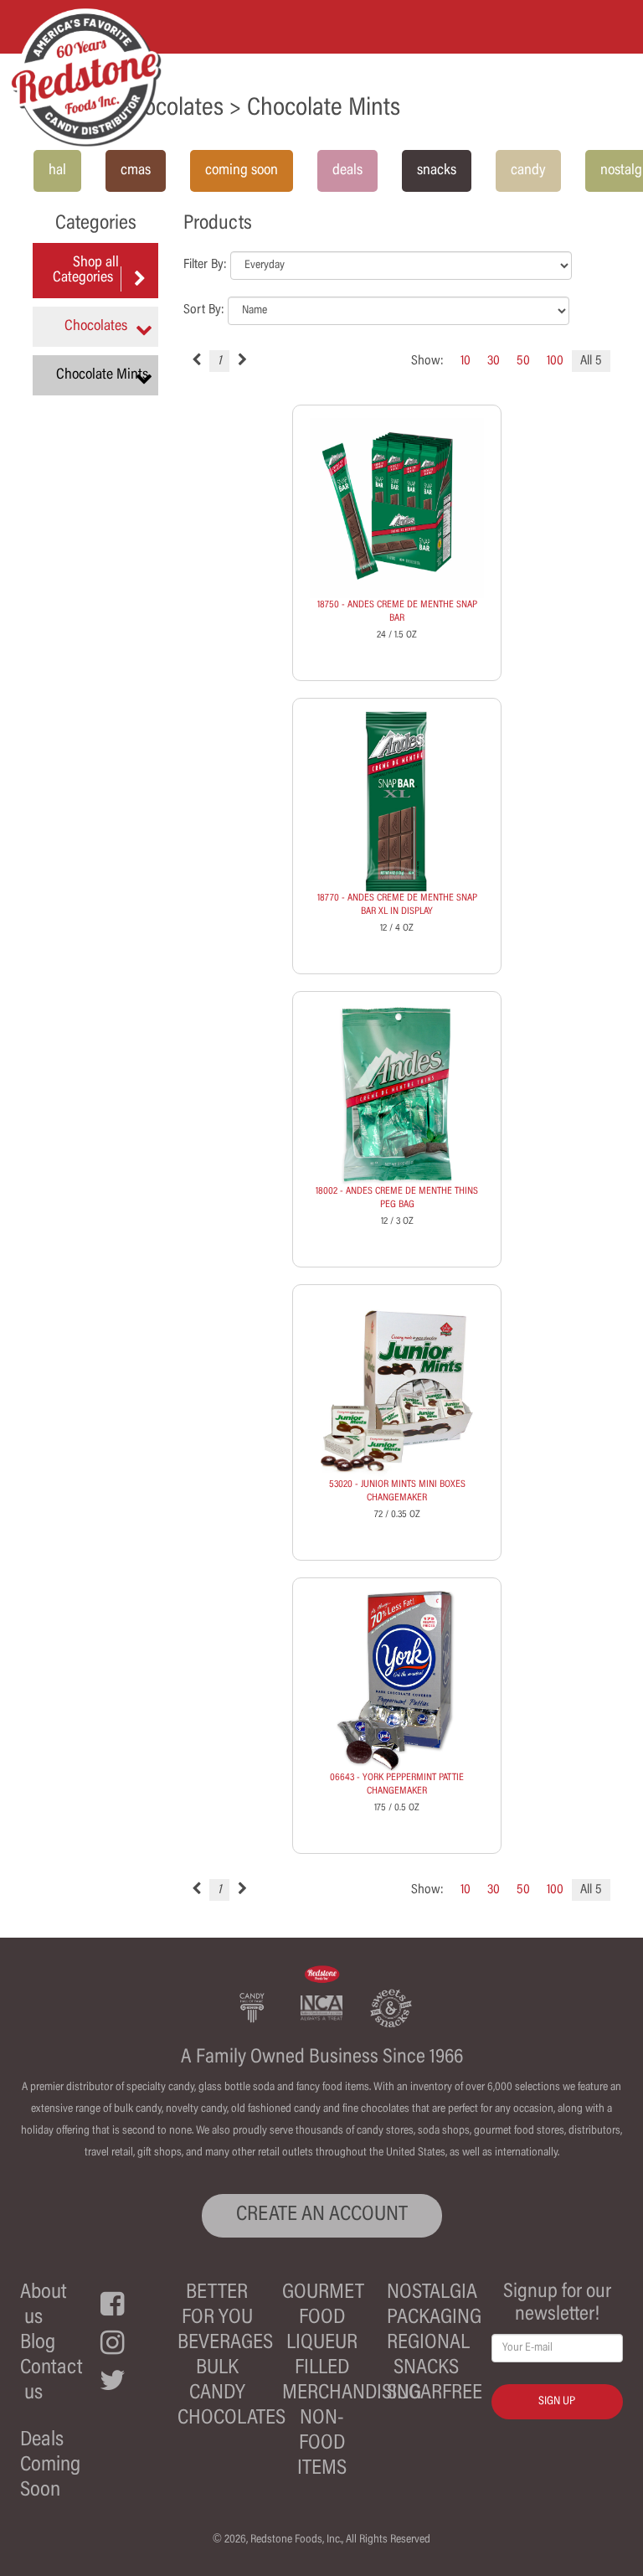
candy (528, 170)
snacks (436, 170)
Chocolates (231, 2418)
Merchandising (351, 2393)
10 (465, 361)
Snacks (426, 2368)
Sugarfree (434, 2393)
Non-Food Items (322, 2444)
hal (57, 170)
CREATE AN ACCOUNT (322, 2215)
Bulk (217, 2368)
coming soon (241, 170)
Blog (37, 2343)
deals (347, 170)
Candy (217, 2393)
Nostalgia (432, 2293)
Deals (42, 2440)
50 (523, 361)
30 (493, 361)
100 (555, 361)
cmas (136, 170)
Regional (428, 2343)
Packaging (434, 2318)
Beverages (225, 2343)
